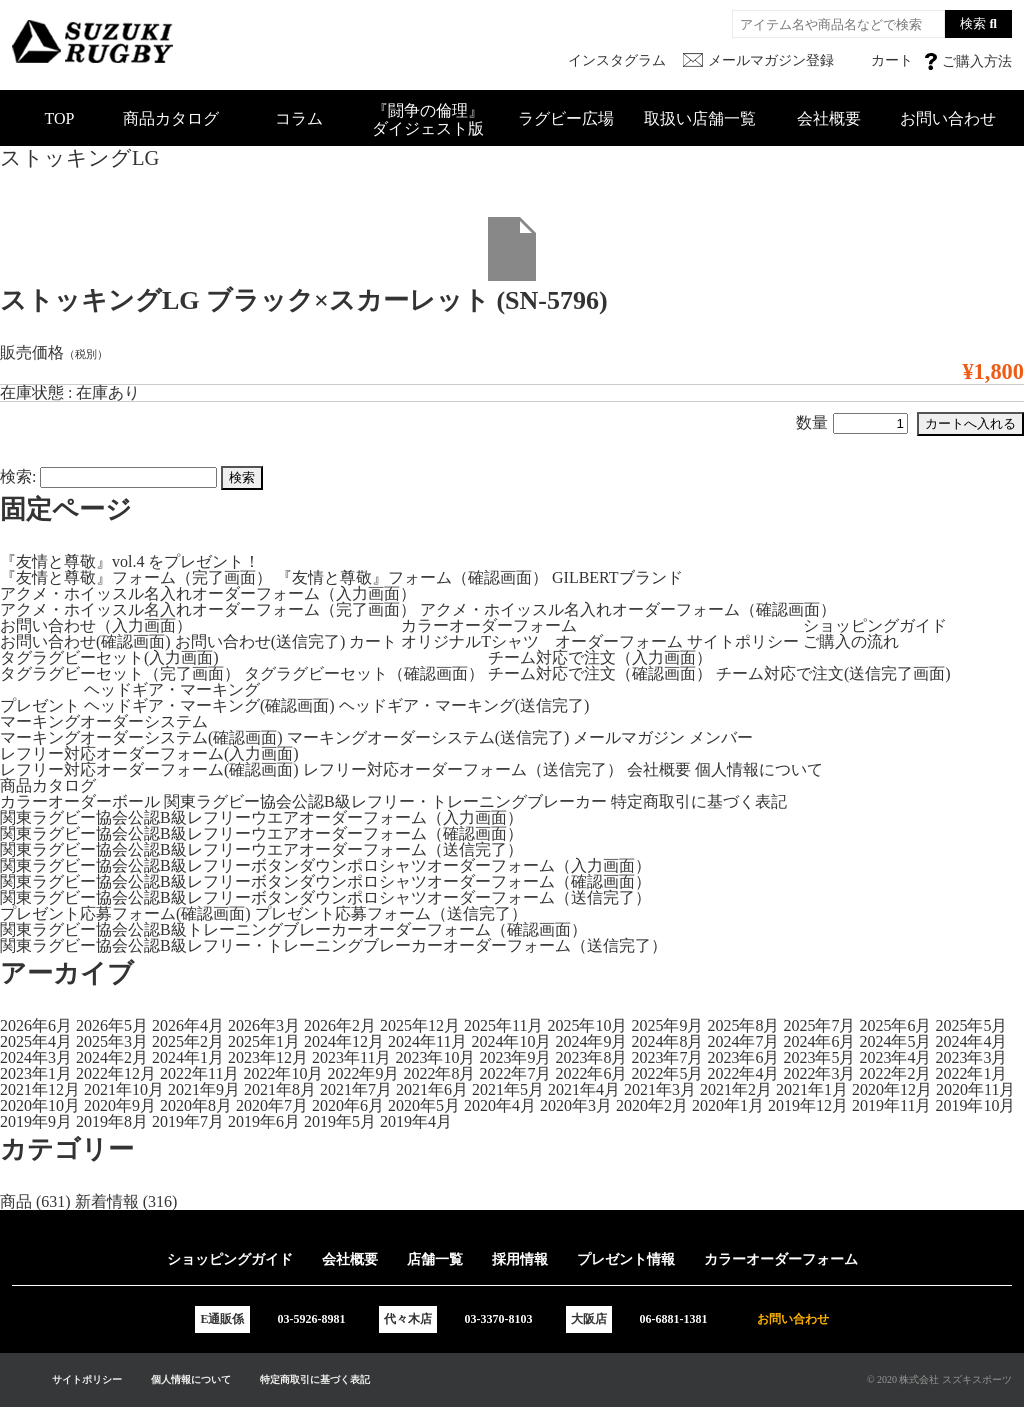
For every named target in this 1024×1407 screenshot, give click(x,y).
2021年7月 (356, 1089)
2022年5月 (667, 1073)
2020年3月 (576, 1105)
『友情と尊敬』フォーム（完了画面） (136, 577)
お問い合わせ (948, 118)
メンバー (721, 737)
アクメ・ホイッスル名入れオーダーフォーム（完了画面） (208, 609)
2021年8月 (280, 1089)
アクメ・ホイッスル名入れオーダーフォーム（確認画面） (628, 609)
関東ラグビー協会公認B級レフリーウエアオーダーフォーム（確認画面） (261, 833)
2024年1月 (188, 1057)
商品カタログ (171, 118)
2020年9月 (120, 1105)
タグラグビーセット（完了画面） (120, 673)
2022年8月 (439, 1073)
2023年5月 (819, 1057)
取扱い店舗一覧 (700, 118)
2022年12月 (116, 1073)
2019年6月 (264, 1121)
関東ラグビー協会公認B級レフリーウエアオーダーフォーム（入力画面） (261, 817)
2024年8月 (667, 1041)
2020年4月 (500, 1105)
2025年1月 (264, 1041)
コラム (299, 118)
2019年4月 (416, 1121)
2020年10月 (40, 1105)
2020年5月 (424, 1105)
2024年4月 (971, 1041)
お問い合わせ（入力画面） (96, 625)
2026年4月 (188, 1025)
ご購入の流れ (851, 641)
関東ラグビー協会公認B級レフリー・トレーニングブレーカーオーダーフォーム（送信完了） (333, 945)
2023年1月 (36, 1073)
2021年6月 (432, 1089)
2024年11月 (427, 1041)
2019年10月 (975, 1105)
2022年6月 (591, 1073)
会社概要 (829, 118)
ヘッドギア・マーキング (172, 689)
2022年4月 (743, 1073)
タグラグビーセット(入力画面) (109, 657)
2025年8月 (743, 1025)
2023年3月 (971, 1057)
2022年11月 (199, 1073)
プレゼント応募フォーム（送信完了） (391, 913)
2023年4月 (895, 1057)
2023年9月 (515, 1057)
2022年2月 (895, 1073)
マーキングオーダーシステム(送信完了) (428, 737)
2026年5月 (112, 1025)
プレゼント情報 (626, 1259)
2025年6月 (895, 1025)
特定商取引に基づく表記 (699, 801)
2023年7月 (667, 1057)
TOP (60, 118)
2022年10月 (283, 1073)
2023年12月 (268, 1057)
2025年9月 (667, 1025)
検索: (18, 476)
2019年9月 (36, 1121)
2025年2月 (188, 1041)
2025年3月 (112, 1041)
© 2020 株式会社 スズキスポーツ (939, 1379)
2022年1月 (971, 1073)
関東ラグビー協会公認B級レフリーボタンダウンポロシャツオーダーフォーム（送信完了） (325, 897)
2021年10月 (124, 1089)
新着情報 (107, 1201)
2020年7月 (272, 1105)
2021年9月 (204, 1089)
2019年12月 (808, 1105)
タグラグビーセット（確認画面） (364, 673)
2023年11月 (351, 1057)
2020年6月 (348, 1105)
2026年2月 (340, 1025)
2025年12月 (420, 1025)
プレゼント (40, 705)
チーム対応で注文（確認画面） (600, 673)
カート (373, 641)
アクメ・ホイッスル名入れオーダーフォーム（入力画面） (208, 593)
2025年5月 (971, 1025)
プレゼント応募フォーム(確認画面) (125, 913)
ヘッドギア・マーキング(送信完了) (464, 705)
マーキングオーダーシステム (104, 721)
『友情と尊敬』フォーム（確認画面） (412, 577)
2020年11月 (975, 1089)
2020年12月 (892, 1089)
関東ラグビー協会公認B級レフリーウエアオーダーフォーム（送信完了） (261, 849)
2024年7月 (743, 1041)
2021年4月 (584, 1089)
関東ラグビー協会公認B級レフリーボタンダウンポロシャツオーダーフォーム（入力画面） (325, 865)
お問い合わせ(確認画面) (85, 641)
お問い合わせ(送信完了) (260, 641)
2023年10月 (435, 1057)
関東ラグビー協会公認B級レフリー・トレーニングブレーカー (385, 801)
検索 (973, 23)
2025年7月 (819, 1025)
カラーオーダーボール (80, 801)
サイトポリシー (743, 641)
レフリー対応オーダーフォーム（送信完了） (463, 769)
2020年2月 (652, 1105)
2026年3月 (264, 1025)
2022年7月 (515, 1073)
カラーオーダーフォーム (489, 625)
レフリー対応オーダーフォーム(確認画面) (149, 769)
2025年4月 (36, 1041)
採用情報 (520, 1259)
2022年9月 (363, 1073)
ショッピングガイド (875, 625)
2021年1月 (812, 1089)
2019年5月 (340, 1121)
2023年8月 (591, 1057)
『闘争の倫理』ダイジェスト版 (428, 119)
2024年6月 (819, 1041)
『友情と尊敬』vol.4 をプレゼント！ (130, 561)
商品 (16, 1201)
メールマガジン (629, 737)
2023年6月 (743, 1057)
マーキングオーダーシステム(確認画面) (141, 737)
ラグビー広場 (566, 118)
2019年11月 (891, 1105)
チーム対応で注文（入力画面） (600, 657)
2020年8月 (196, 1105)
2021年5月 (508, 1089)
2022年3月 (819, 1073)
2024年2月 (112, 1057)
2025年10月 (587, 1025)
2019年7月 (188, 1121)
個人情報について (759, 769)
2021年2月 (736, 1089)
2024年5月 (895, 1041)
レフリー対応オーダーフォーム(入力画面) (149, 753)
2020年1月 (728, 1105)
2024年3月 (36, 1057)
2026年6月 (36, 1025)
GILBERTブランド (617, 577)
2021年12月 (40, 1089)
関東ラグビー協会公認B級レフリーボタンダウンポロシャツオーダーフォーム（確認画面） (325, 881)
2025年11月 (503, 1025)
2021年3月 (660, 1089)
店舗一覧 (435, 1259)
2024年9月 (591, 1041)
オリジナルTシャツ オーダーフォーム (542, 641)
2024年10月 (511, 1041)
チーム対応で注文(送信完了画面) (833, 673)
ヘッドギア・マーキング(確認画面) (209, 705)
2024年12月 (344, 1041)
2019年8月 (112, 1121)
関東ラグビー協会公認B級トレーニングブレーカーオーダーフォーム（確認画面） (293, 929)
